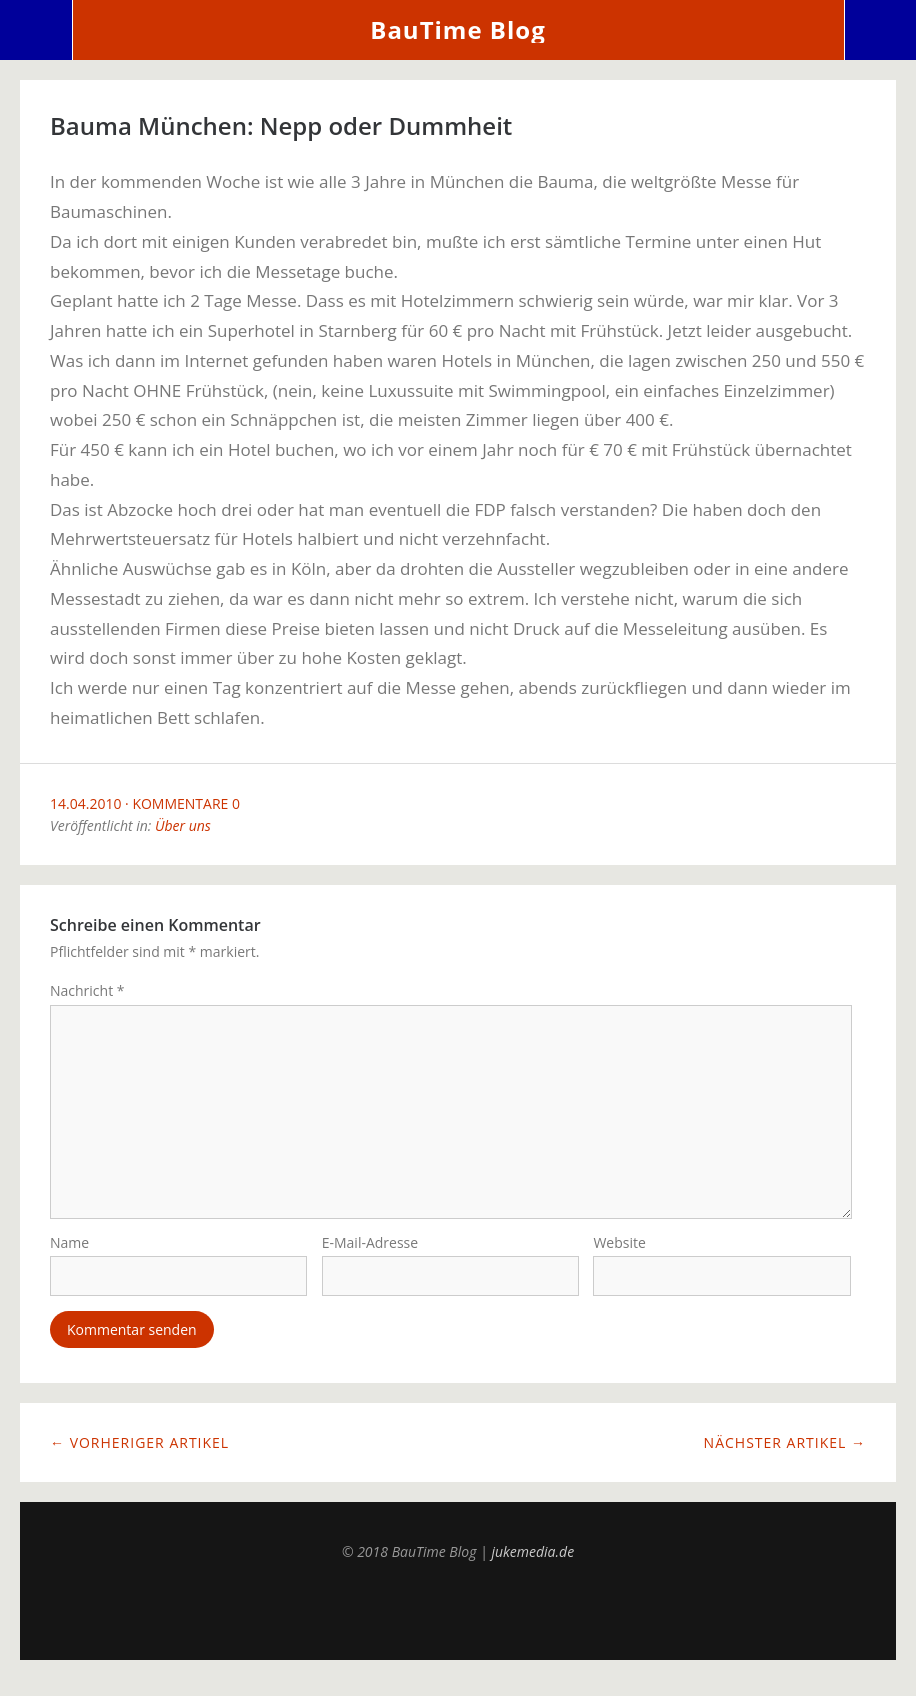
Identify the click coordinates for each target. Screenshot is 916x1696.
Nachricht (87, 990)
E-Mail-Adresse (370, 1257)
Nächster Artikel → (785, 1458)
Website (619, 1257)
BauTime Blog (457, 29)
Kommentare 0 (186, 803)
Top (458, 1626)
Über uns (183, 825)
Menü (36, 30)
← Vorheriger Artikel (139, 1458)
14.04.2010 (85, 803)
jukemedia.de (532, 1567)
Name (69, 1257)
